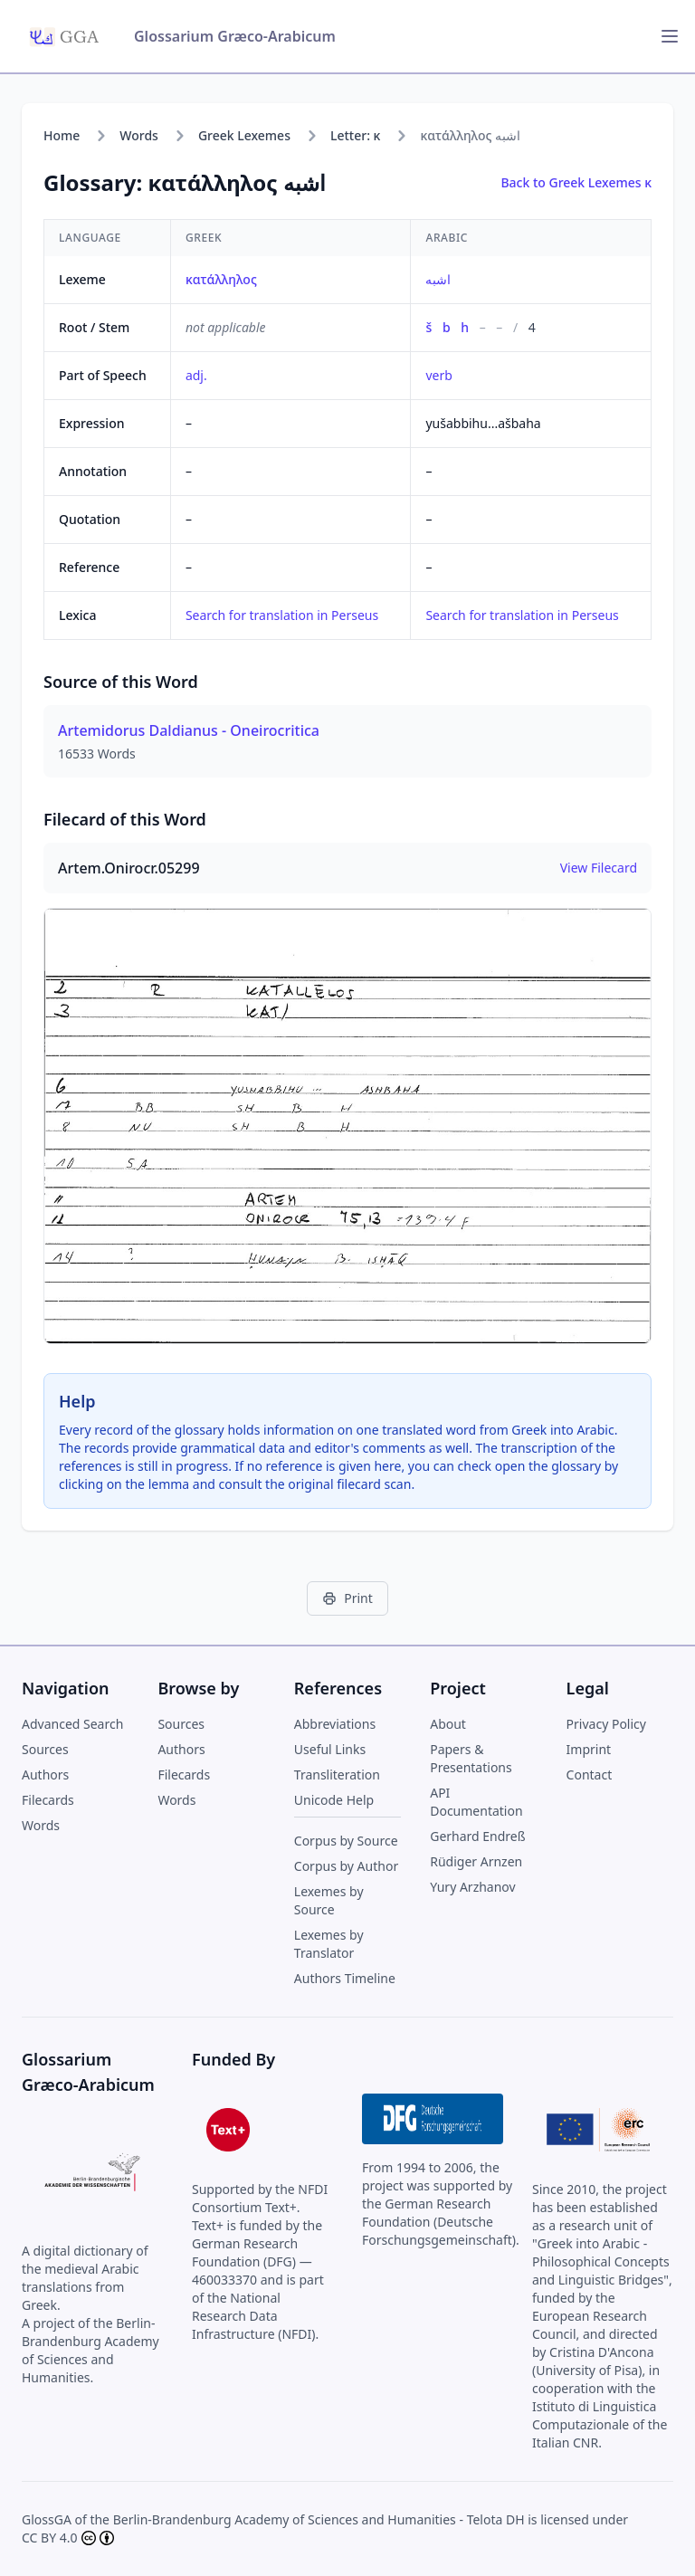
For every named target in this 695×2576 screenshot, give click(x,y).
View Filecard (598, 867)
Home (61, 135)
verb (438, 375)
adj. (196, 375)
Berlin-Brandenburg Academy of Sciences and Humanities (284, 2519)
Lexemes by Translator (329, 1943)
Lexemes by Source (329, 1900)
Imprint (589, 1749)
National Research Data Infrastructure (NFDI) (254, 2315)
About (448, 1723)
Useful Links (330, 1749)
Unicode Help (334, 1799)
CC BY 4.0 (50, 2537)
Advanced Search (72, 1723)
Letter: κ (355, 135)
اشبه (438, 279)
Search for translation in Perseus (282, 615)
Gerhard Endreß (477, 1836)
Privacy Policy (606, 1723)
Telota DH (496, 2519)
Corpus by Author (346, 1866)
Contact (589, 1774)
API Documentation (476, 1801)
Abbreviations (335, 1723)
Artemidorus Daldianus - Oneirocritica (188, 730)
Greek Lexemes (244, 135)
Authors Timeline (344, 1978)
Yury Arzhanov (473, 1886)
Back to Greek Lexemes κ (576, 182)
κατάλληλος (221, 279)
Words (138, 135)
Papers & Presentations (471, 1758)
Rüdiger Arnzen (476, 1861)
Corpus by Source (346, 1840)
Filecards (48, 1799)
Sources (45, 1749)
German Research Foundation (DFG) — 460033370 (252, 2261)
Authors (45, 1774)
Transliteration (337, 1774)
